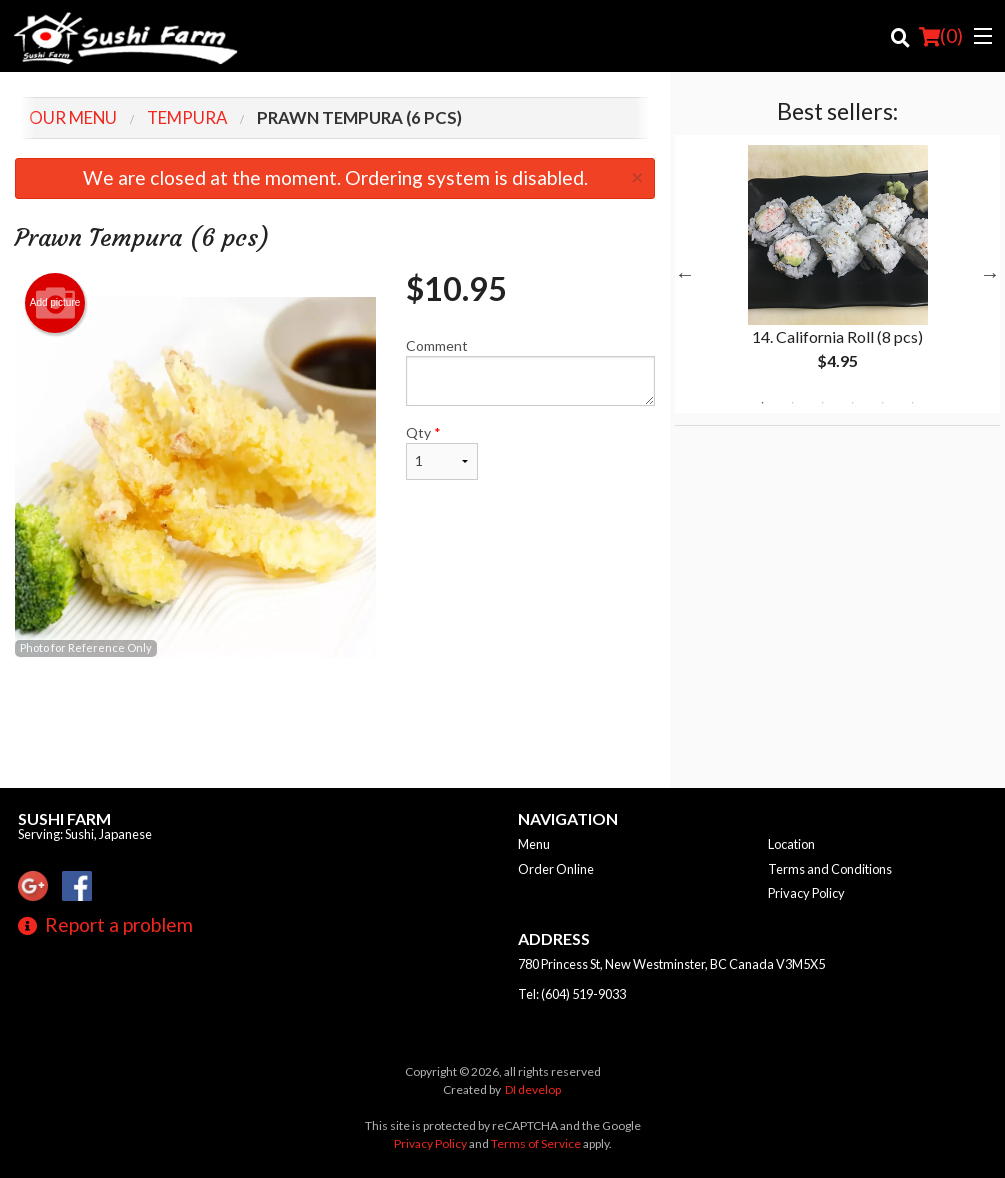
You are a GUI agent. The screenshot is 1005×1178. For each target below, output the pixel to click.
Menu (534, 844)
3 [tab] (822, 403)
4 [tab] (852, 403)
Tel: (572, 994)
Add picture (55, 303)
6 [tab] (912, 403)
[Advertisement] (335, 723)
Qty (442, 452)
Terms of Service (536, 1143)
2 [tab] (792, 403)
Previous (685, 274)
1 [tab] (762, 403)
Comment (530, 371)
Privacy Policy (806, 893)
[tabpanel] (837, 274)
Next (990, 274)
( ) (941, 36)
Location (791, 844)
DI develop (533, 1089)
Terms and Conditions (830, 869)
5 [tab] (882, 403)
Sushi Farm (64, 818)
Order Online (556, 869)
